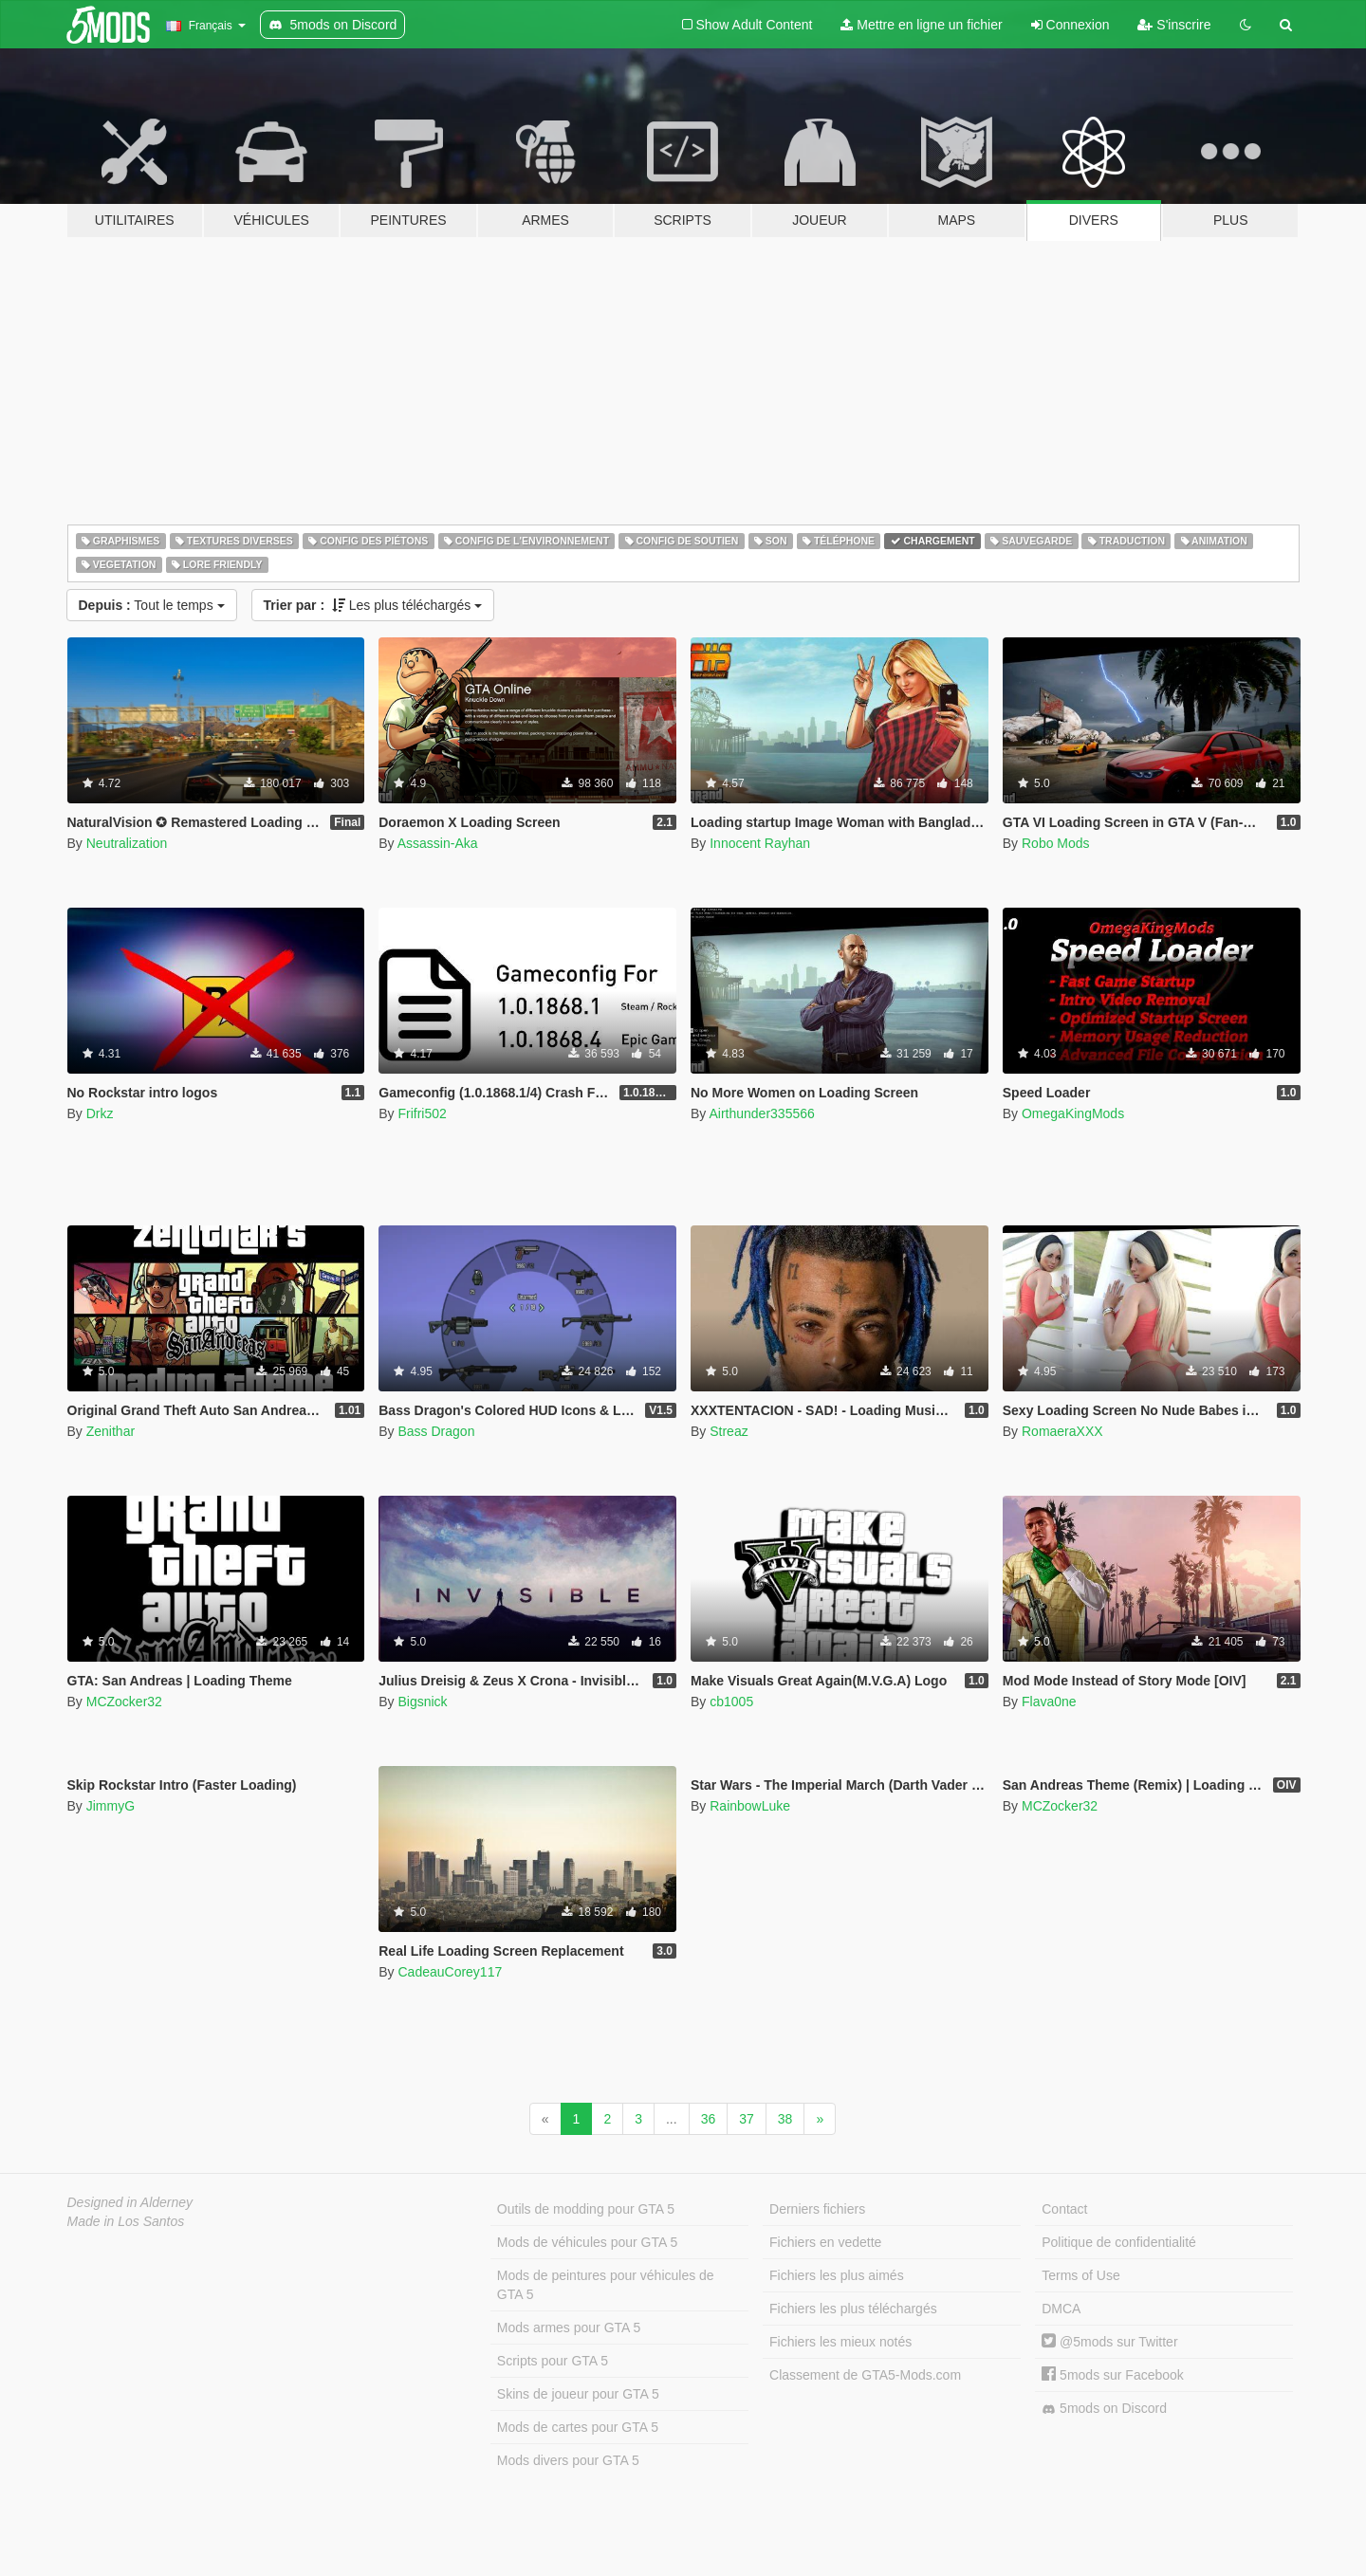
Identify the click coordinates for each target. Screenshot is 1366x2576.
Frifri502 (421, 1113)
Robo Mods (1056, 843)
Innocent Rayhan (760, 843)
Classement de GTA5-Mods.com (865, 2375)
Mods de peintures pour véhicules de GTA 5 (605, 2285)
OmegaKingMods (1073, 1113)
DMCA (1061, 2308)
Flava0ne (1049, 1701)
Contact (1064, 2209)
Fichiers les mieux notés (840, 2341)
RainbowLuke (750, 1805)
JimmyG (110, 1805)
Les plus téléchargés (373, 605)
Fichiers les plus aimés (836, 2275)
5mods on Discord (1104, 2409)
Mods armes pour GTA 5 (568, 2327)
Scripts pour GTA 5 (552, 2360)
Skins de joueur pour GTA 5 (578, 2393)
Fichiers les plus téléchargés (853, 2308)
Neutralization (127, 843)
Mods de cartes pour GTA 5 (577, 2427)
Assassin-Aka (437, 843)
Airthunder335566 (761, 1113)
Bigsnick (422, 1701)
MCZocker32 (124, 1701)
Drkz (100, 1113)
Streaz (729, 1431)
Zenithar (110, 1431)
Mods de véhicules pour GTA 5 (587, 2242)
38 (785, 2118)
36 (708, 2118)
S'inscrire (1173, 24)
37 (746, 2118)
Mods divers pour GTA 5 (568, 2460)
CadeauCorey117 (449, 1971)
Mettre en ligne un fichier (921, 24)
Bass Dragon (435, 1431)
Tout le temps (152, 605)
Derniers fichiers (817, 2209)
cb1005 (731, 1701)
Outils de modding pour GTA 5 (585, 2209)
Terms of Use (1080, 2275)
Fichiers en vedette (825, 2242)
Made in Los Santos (126, 2221)
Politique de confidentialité (1119, 2242)
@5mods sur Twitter (1109, 2341)
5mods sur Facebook (1113, 2374)
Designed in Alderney (130, 2202)
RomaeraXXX (1062, 1431)
